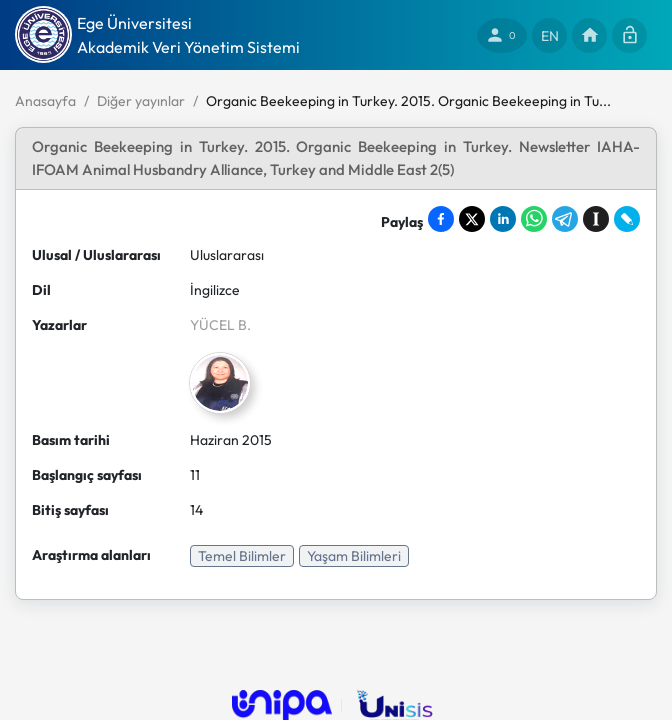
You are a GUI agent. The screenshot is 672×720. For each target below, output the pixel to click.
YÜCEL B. (220, 325)
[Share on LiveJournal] (627, 219)
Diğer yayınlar (141, 101)
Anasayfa (45, 101)
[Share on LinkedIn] (503, 219)
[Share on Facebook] (441, 219)
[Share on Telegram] (565, 219)
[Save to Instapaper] (596, 219)
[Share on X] (472, 219)
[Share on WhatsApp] (534, 219)
